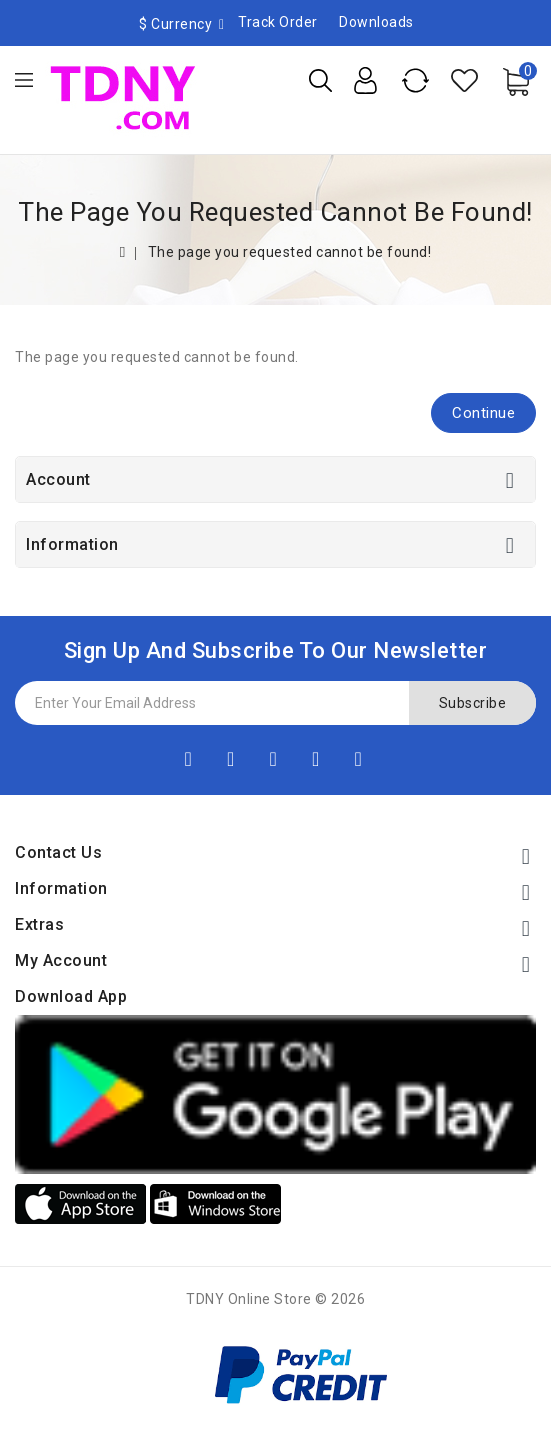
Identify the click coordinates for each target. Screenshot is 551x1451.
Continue (483, 413)
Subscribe (473, 703)
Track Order (278, 22)
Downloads (376, 22)
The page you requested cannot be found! (290, 252)
